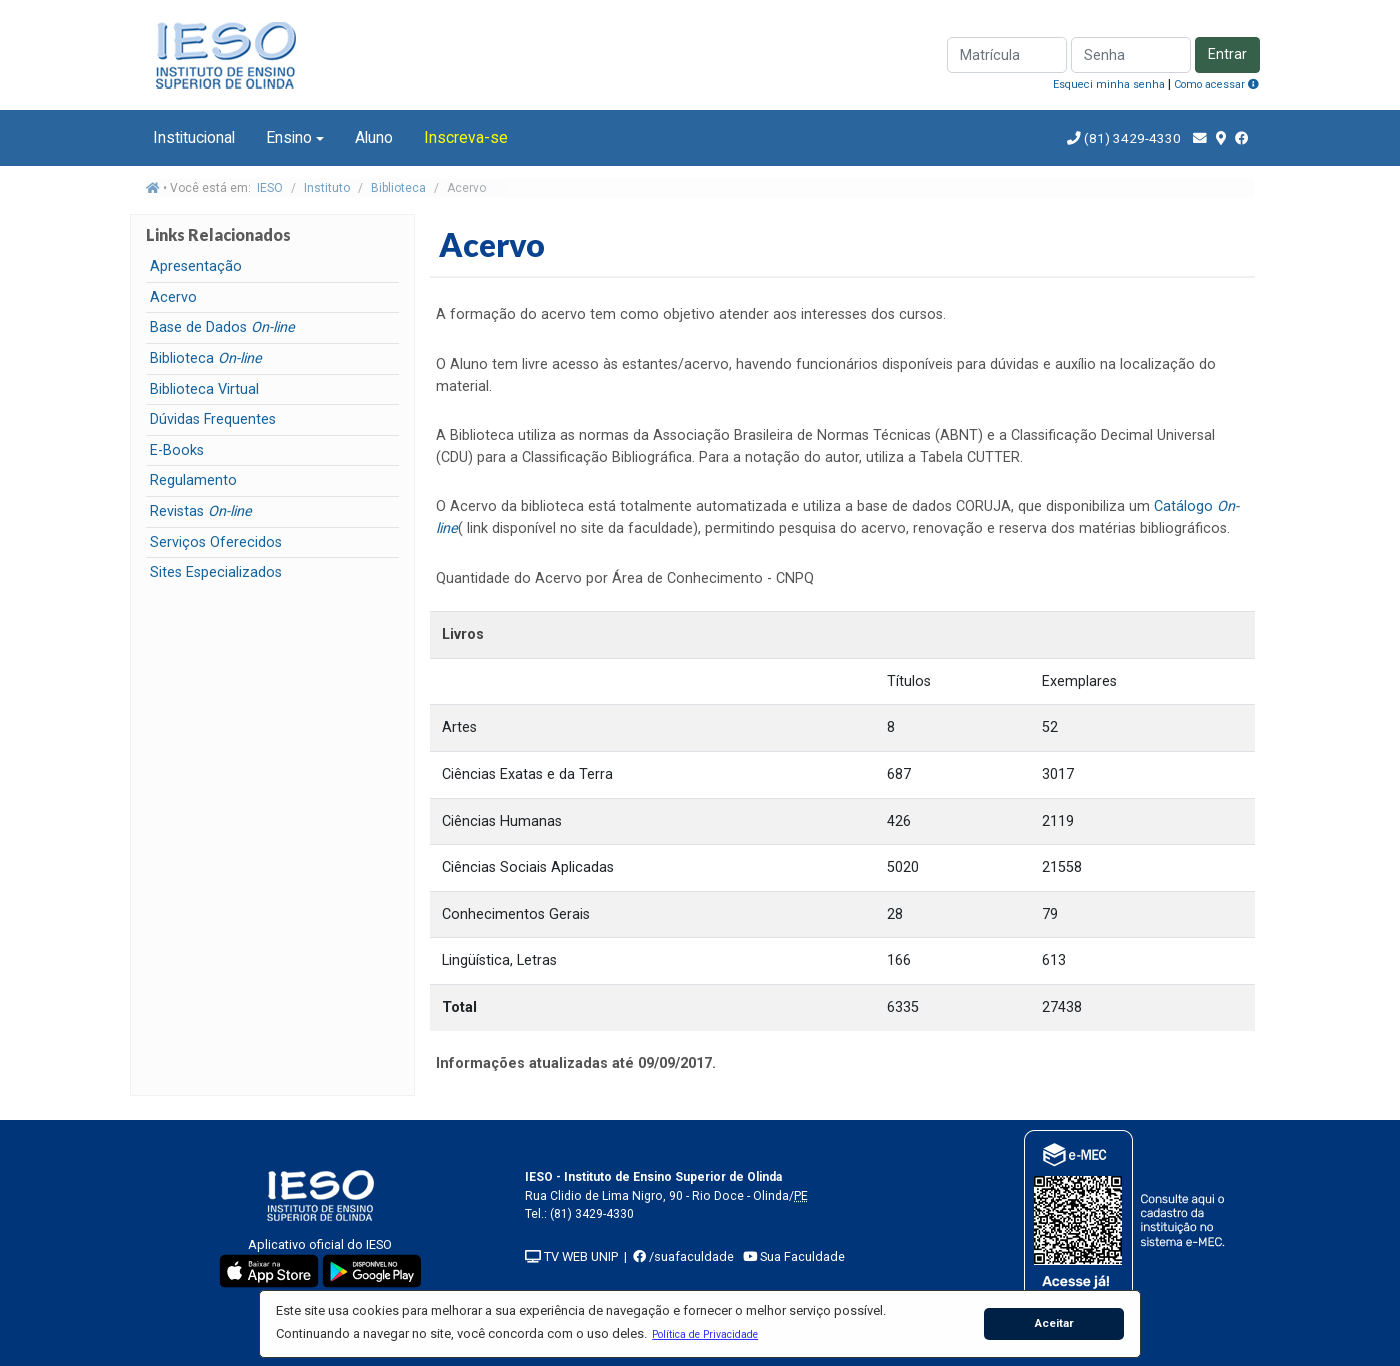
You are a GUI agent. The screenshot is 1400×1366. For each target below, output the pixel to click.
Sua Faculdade (794, 1256)
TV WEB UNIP (571, 1256)
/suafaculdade (683, 1256)
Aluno (374, 137)
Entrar (1227, 54)
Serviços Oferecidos (216, 542)
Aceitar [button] (1054, 1323)
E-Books (177, 450)
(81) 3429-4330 (1131, 138)
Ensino (289, 137)
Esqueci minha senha (1109, 84)
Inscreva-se (466, 137)
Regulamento (193, 480)
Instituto (327, 188)
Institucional (194, 137)
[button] (705, 1334)
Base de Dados (222, 327)
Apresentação (196, 266)
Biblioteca (398, 188)
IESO (270, 188)
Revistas (201, 511)
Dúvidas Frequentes (213, 419)
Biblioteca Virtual (204, 389)
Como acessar (1216, 84)
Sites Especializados (216, 572)
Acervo (173, 297)
